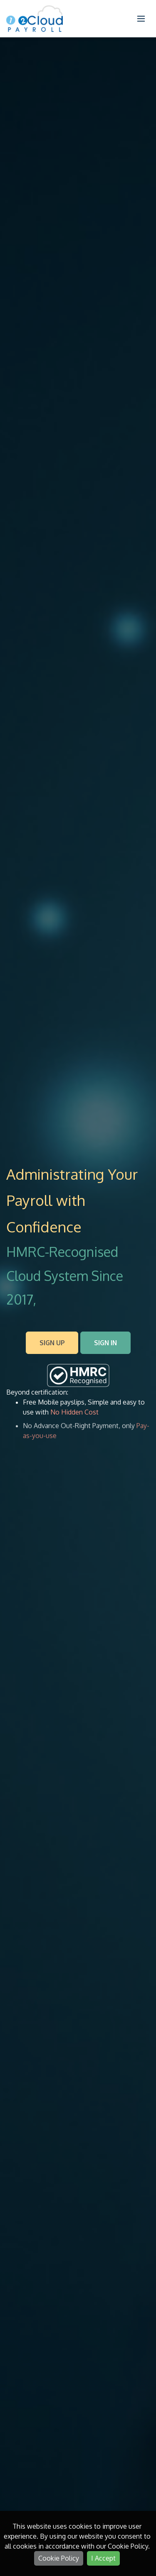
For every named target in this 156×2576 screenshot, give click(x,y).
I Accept (103, 2558)
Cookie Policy (58, 2558)
